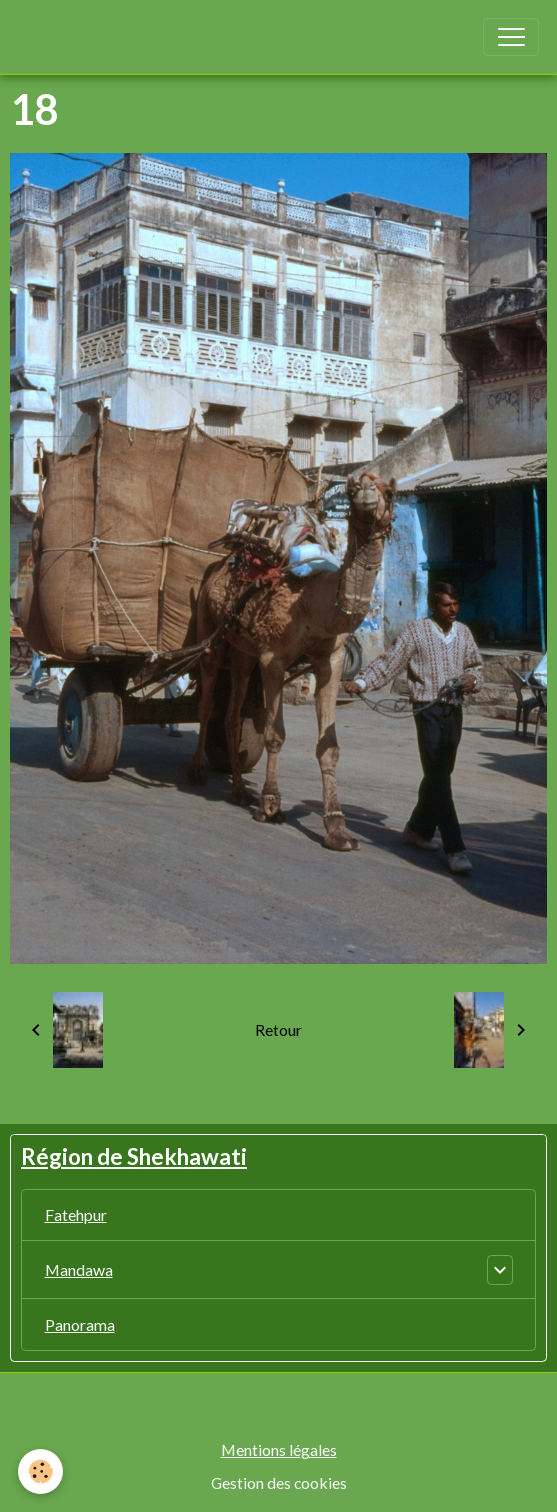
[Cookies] (40, 1471)
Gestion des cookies (279, 1482)
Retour (278, 1029)
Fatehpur (76, 1214)
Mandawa (79, 1269)
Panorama (80, 1324)
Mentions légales (279, 1449)
